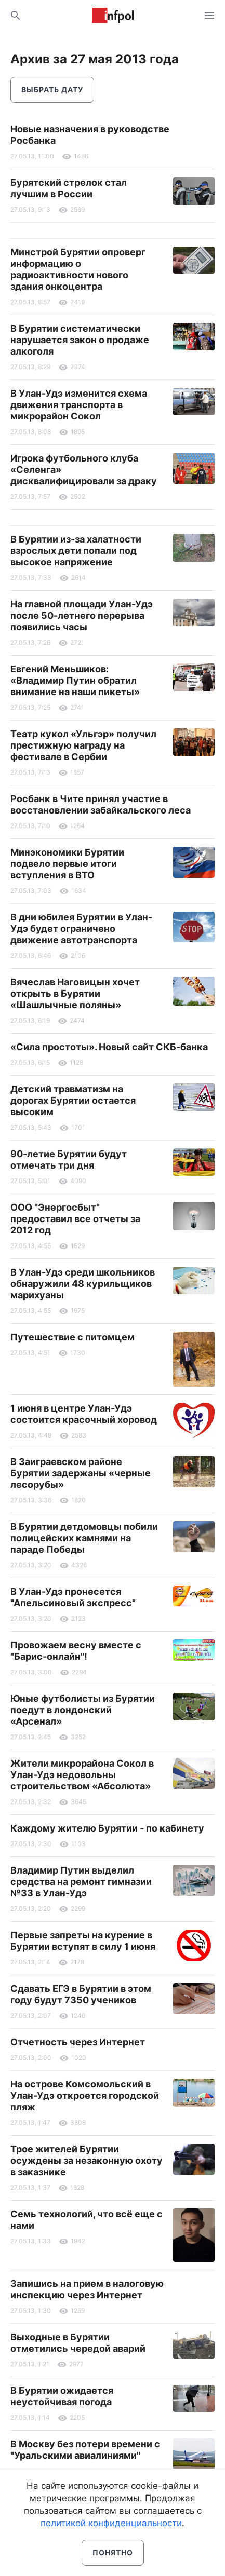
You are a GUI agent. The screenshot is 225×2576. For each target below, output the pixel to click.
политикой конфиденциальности (111, 2523)
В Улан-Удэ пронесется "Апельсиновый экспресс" (73, 1597)
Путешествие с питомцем (72, 1337)
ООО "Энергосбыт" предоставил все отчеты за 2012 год (75, 1219)
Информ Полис (113, 16)
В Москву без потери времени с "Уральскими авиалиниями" (85, 2449)
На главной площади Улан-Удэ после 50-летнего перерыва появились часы (81, 615)
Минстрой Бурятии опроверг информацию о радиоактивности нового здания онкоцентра (77, 269)
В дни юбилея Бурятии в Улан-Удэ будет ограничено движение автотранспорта (81, 928)
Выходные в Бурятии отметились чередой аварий (77, 2342)
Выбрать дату (52, 89)
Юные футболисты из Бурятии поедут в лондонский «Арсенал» (82, 1710)
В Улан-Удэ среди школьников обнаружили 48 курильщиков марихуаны (82, 1283)
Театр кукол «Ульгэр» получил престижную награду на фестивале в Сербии (83, 745)
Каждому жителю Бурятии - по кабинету (107, 1828)
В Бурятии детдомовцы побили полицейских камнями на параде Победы (84, 1538)
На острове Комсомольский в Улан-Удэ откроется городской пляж (84, 2095)
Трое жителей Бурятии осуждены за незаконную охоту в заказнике (86, 2160)
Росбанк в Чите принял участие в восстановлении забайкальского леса (100, 804)
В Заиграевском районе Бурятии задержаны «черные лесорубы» (80, 1473)
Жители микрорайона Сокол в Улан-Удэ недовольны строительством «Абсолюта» (82, 1775)
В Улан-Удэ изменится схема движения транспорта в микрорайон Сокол (78, 405)
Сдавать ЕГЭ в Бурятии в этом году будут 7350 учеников (80, 1994)
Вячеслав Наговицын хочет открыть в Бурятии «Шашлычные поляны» (75, 993)
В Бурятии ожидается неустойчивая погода (61, 2396)
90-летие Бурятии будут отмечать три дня (68, 1159)
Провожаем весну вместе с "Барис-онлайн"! (75, 1650)
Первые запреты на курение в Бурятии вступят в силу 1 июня (82, 1941)
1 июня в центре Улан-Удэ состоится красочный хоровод (83, 1414)
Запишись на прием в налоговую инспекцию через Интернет (87, 2289)
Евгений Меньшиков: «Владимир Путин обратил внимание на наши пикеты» (75, 680)
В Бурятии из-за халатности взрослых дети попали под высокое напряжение (75, 550)
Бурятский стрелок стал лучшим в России (68, 188)
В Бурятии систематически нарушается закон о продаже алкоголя (79, 340)
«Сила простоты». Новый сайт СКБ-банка (109, 1046)
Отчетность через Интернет (77, 2042)
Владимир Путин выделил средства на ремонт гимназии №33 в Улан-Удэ (81, 1882)
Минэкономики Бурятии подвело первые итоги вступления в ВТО (67, 863)
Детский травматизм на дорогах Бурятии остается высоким (73, 1100)
